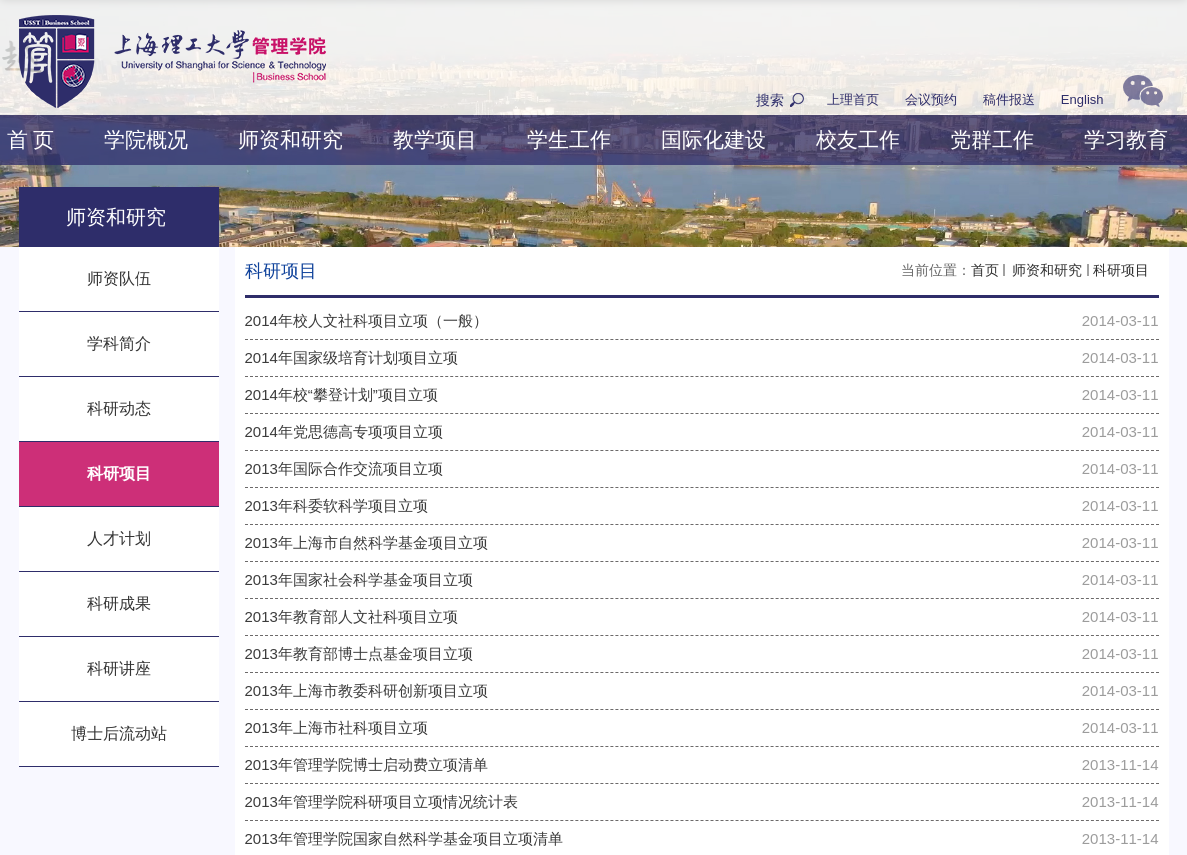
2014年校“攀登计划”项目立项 (341, 394)
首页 (985, 270)
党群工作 (992, 139)
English (1082, 99)
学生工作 (569, 139)
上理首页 (853, 99)
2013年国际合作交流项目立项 (344, 468)
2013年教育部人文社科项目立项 (351, 616)
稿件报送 (1009, 99)
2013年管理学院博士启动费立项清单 (366, 764)
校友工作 (858, 139)
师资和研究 (290, 139)
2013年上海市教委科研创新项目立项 (366, 690)
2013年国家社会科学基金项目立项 (359, 579)
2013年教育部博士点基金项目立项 (359, 653)
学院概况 (146, 139)
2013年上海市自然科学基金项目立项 (366, 542)
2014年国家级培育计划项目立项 (351, 357)
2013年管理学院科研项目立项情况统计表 (381, 801)
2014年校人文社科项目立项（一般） (366, 320)
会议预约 (931, 99)
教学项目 (435, 139)
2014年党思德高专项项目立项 (344, 431)
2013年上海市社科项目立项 (336, 727)
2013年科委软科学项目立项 (336, 505)
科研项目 (1121, 270)
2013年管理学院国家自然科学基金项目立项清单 (404, 838)
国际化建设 (713, 139)
